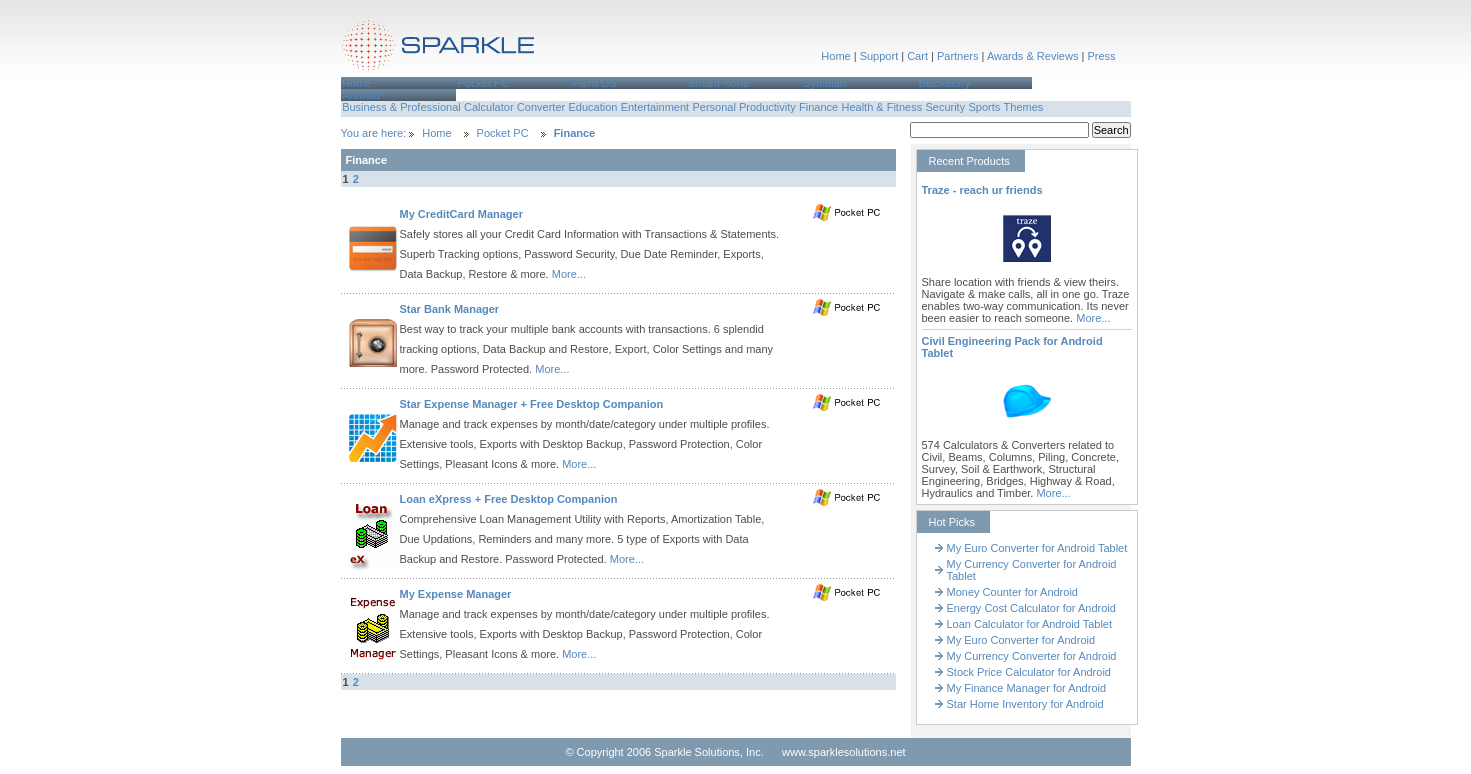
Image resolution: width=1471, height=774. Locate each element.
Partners (958, 56)
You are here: (375, 133)
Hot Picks (952, 522)
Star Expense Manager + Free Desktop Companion (532, 404)
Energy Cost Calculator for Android (1031, 608)
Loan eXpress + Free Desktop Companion (509, 499)
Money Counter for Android (1012, 592)
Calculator (489, 107)
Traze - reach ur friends (982, 190)
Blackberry (945, 83)
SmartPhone (718, 83)
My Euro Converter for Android (1021, 640)
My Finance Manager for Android (1027, 688)
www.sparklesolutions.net (844, 752)
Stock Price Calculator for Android (1029, 672)
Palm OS (595, 83)
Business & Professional (401, 107)
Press (1101, 56)
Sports (984, 107)
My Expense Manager (456, 594)
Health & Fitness (881, 107)
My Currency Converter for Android (1032, 656)
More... (569, 274)
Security (945, 107)
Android (361, 95)
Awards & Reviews (1033, 56)
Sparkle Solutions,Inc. (439, 48)
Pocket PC (483, 83)
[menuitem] (398, 83)
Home (835, 56)
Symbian (824, 83)
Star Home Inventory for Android (1025, 704)
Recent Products (969, 161)
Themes (1024, 107)
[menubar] (736, 89)
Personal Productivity (743, 107)
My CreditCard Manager (461, 214)
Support (879, 56)
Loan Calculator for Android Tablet (1030, 624)
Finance (818, 107)
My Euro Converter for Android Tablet (1037, 548)
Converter (541, 107)
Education (592, 107)
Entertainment (655, 107)
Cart (917, 56)
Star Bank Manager (450, 309)
